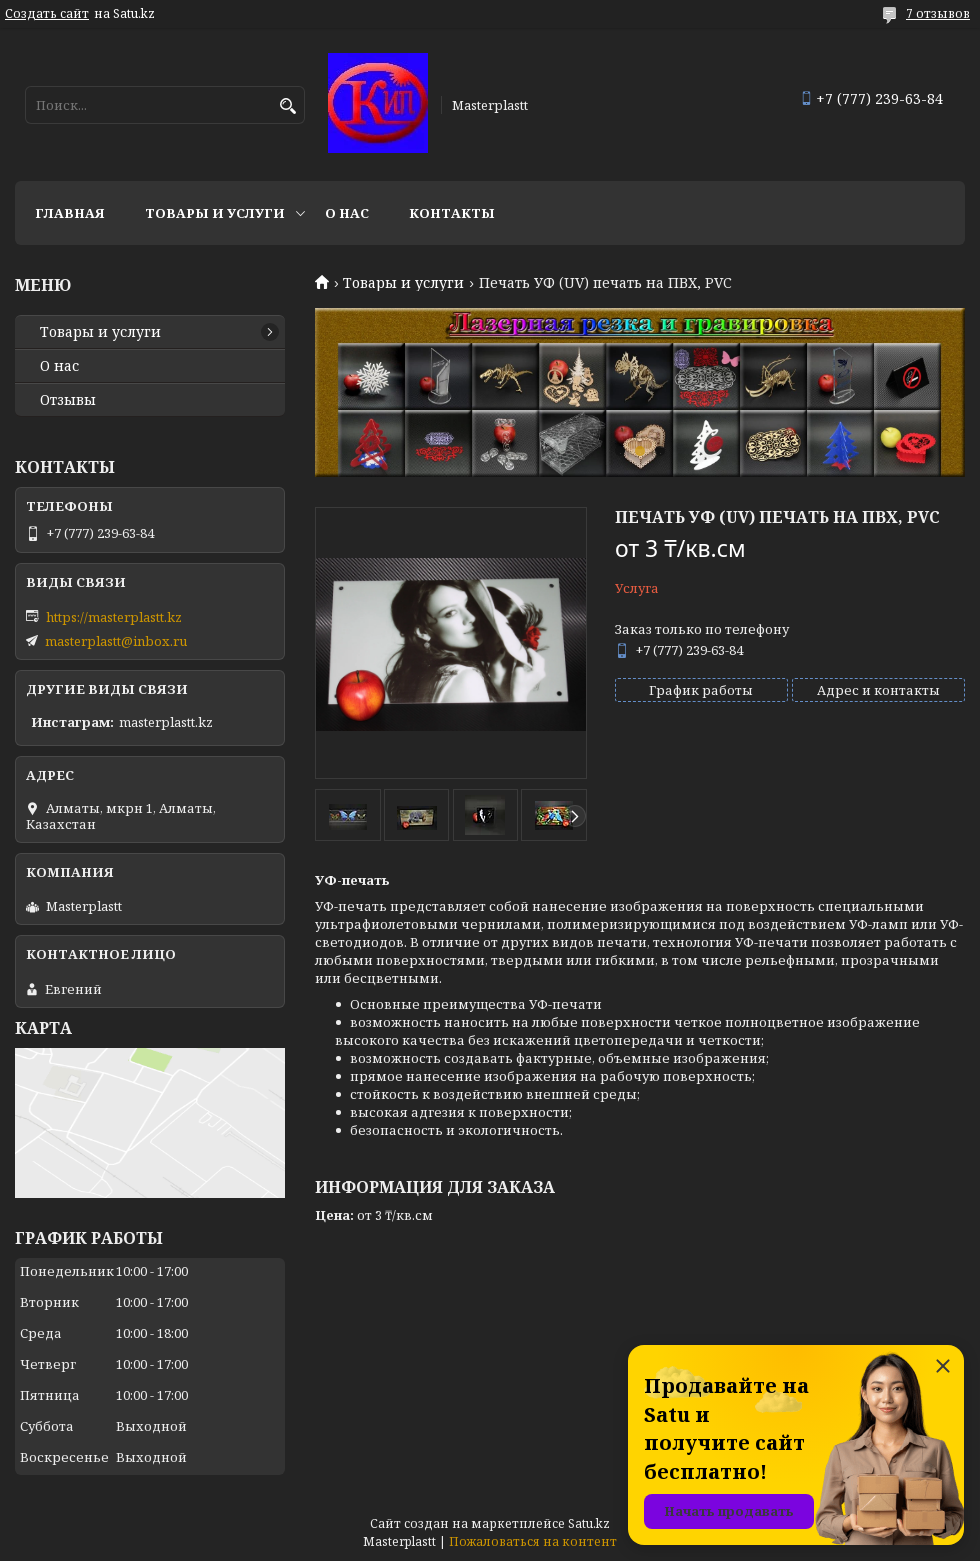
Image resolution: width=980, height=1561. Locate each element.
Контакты (452, 213)
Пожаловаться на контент (533, 1541)
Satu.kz (589, 1523)
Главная (70, 213)
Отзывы (68, 400)
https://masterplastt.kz (114, 617)
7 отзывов (938, 13)
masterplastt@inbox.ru (116, 641)
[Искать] (287, 106)
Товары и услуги (215, 213)
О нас (347, 213)
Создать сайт (47, 14)
